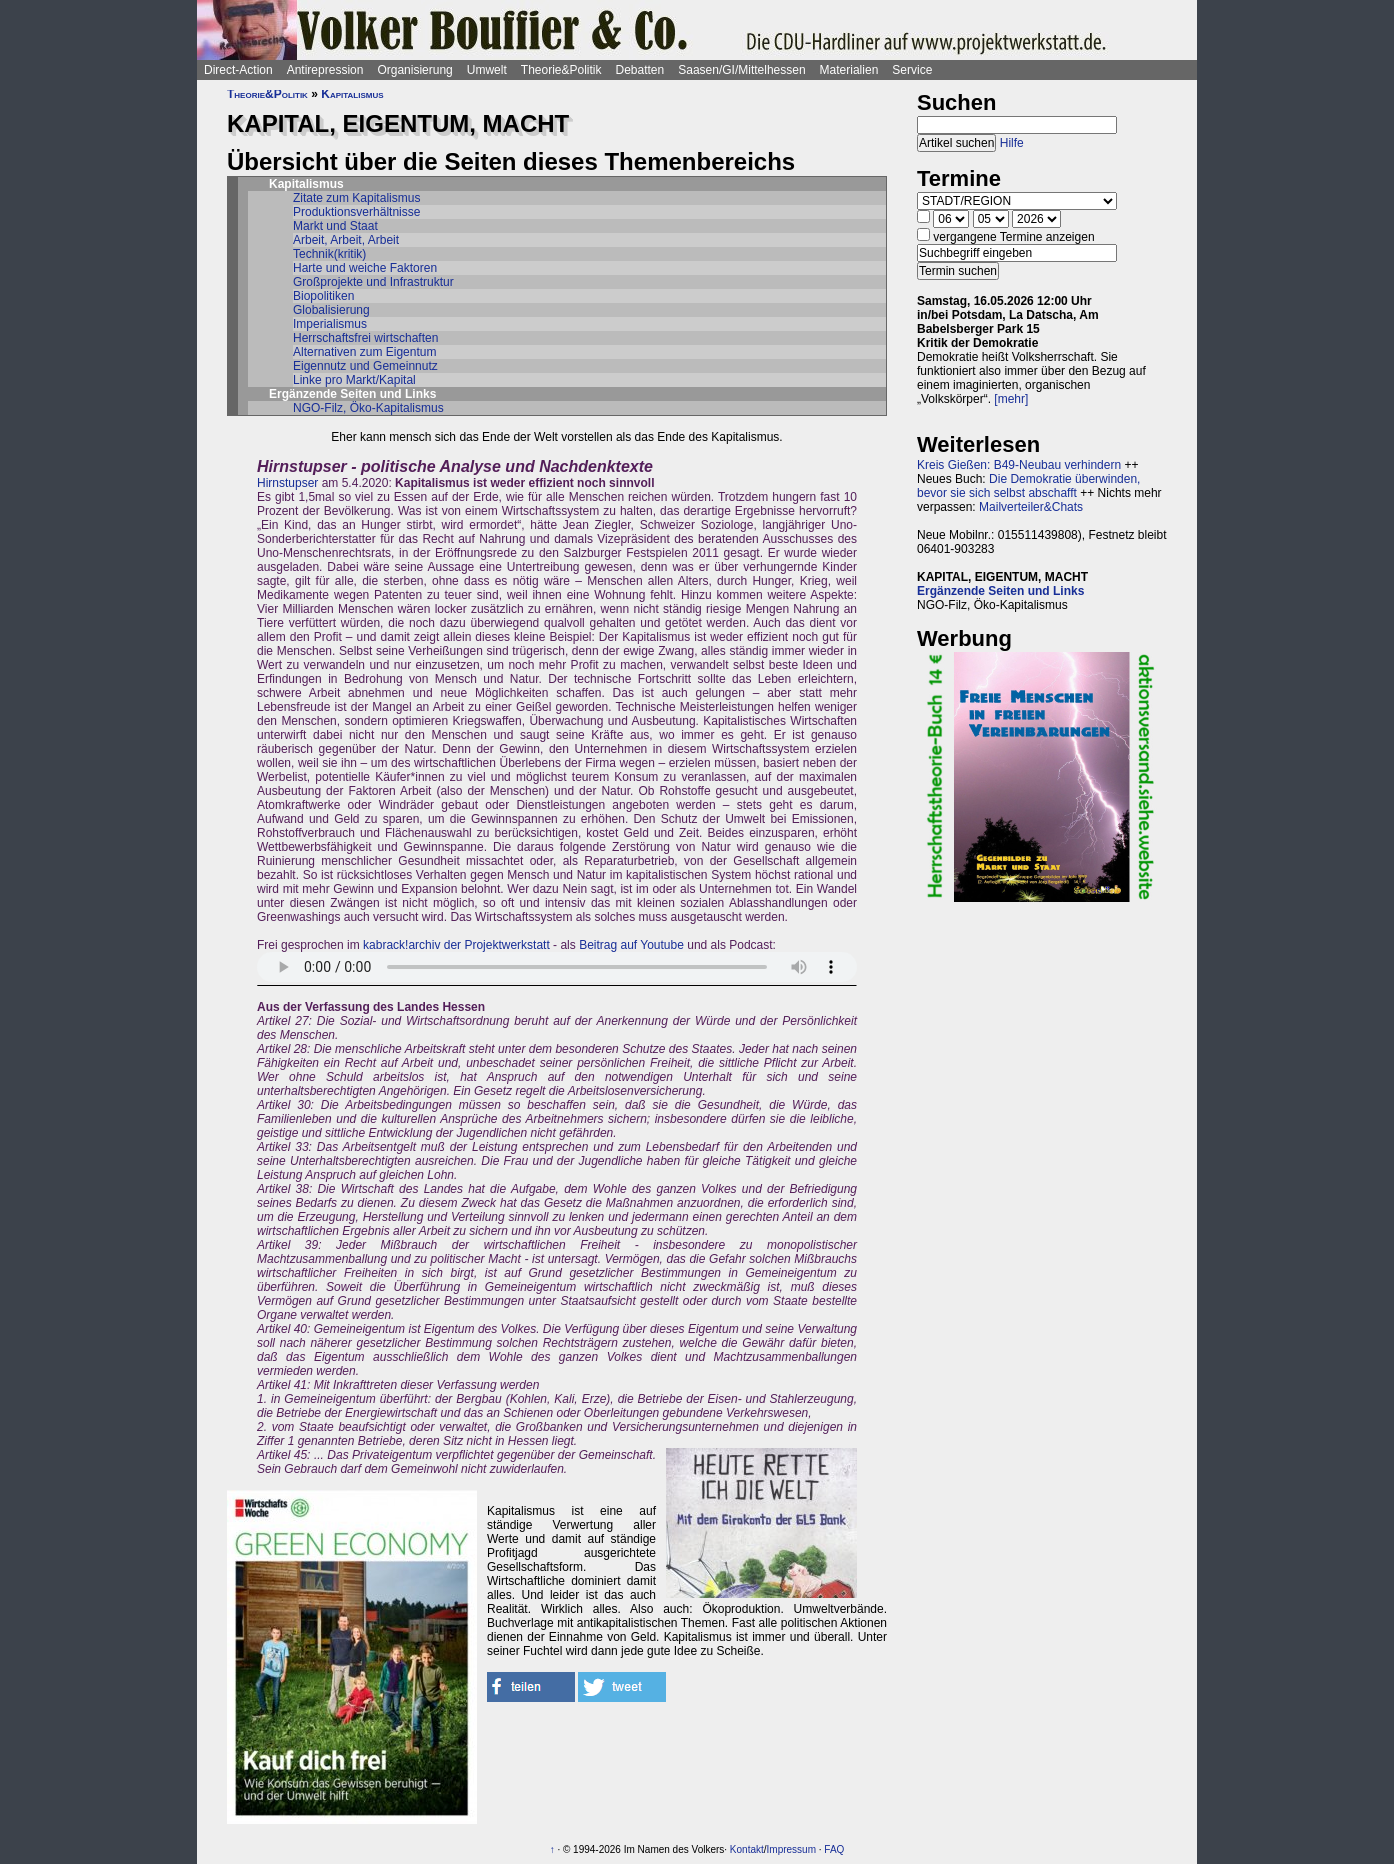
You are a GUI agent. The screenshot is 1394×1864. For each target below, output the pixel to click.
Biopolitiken (323, 296)
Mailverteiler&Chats (1031, 507)
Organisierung (414, 70)
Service (912, 70)
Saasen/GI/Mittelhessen (741, 70)
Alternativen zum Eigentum (364, 352)
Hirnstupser (287, 483)
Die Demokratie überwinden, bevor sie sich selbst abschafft (1028, 486)
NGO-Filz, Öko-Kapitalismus (368, 408)
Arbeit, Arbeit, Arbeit (346, 240)
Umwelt (487, 70)
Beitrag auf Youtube (631, 945)
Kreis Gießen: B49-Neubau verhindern (1019, 465)
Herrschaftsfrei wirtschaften (365, 338)
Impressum (791, 1849)
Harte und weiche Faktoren (365, 268)
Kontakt (747, 1849)
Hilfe (1012, 143)
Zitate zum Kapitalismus (356, 198)
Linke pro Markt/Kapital (354, 380)
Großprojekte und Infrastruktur (373, 282)
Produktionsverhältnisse (356, 212)
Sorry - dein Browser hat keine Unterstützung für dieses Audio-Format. (557, 967)
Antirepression (325, 70)
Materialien (849, 70)
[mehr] (1011, 399)
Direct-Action (238, 70)
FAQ (834, 1849)
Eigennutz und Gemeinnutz (365, 366)
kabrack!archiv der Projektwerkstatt (456, 945)
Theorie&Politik (561, 70)
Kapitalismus (352, 94)
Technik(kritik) (329, 254)
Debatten (640, 70)
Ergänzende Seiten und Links (1000, 591)
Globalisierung (331, 310)
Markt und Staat (335, 226)
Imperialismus (330, 324)
